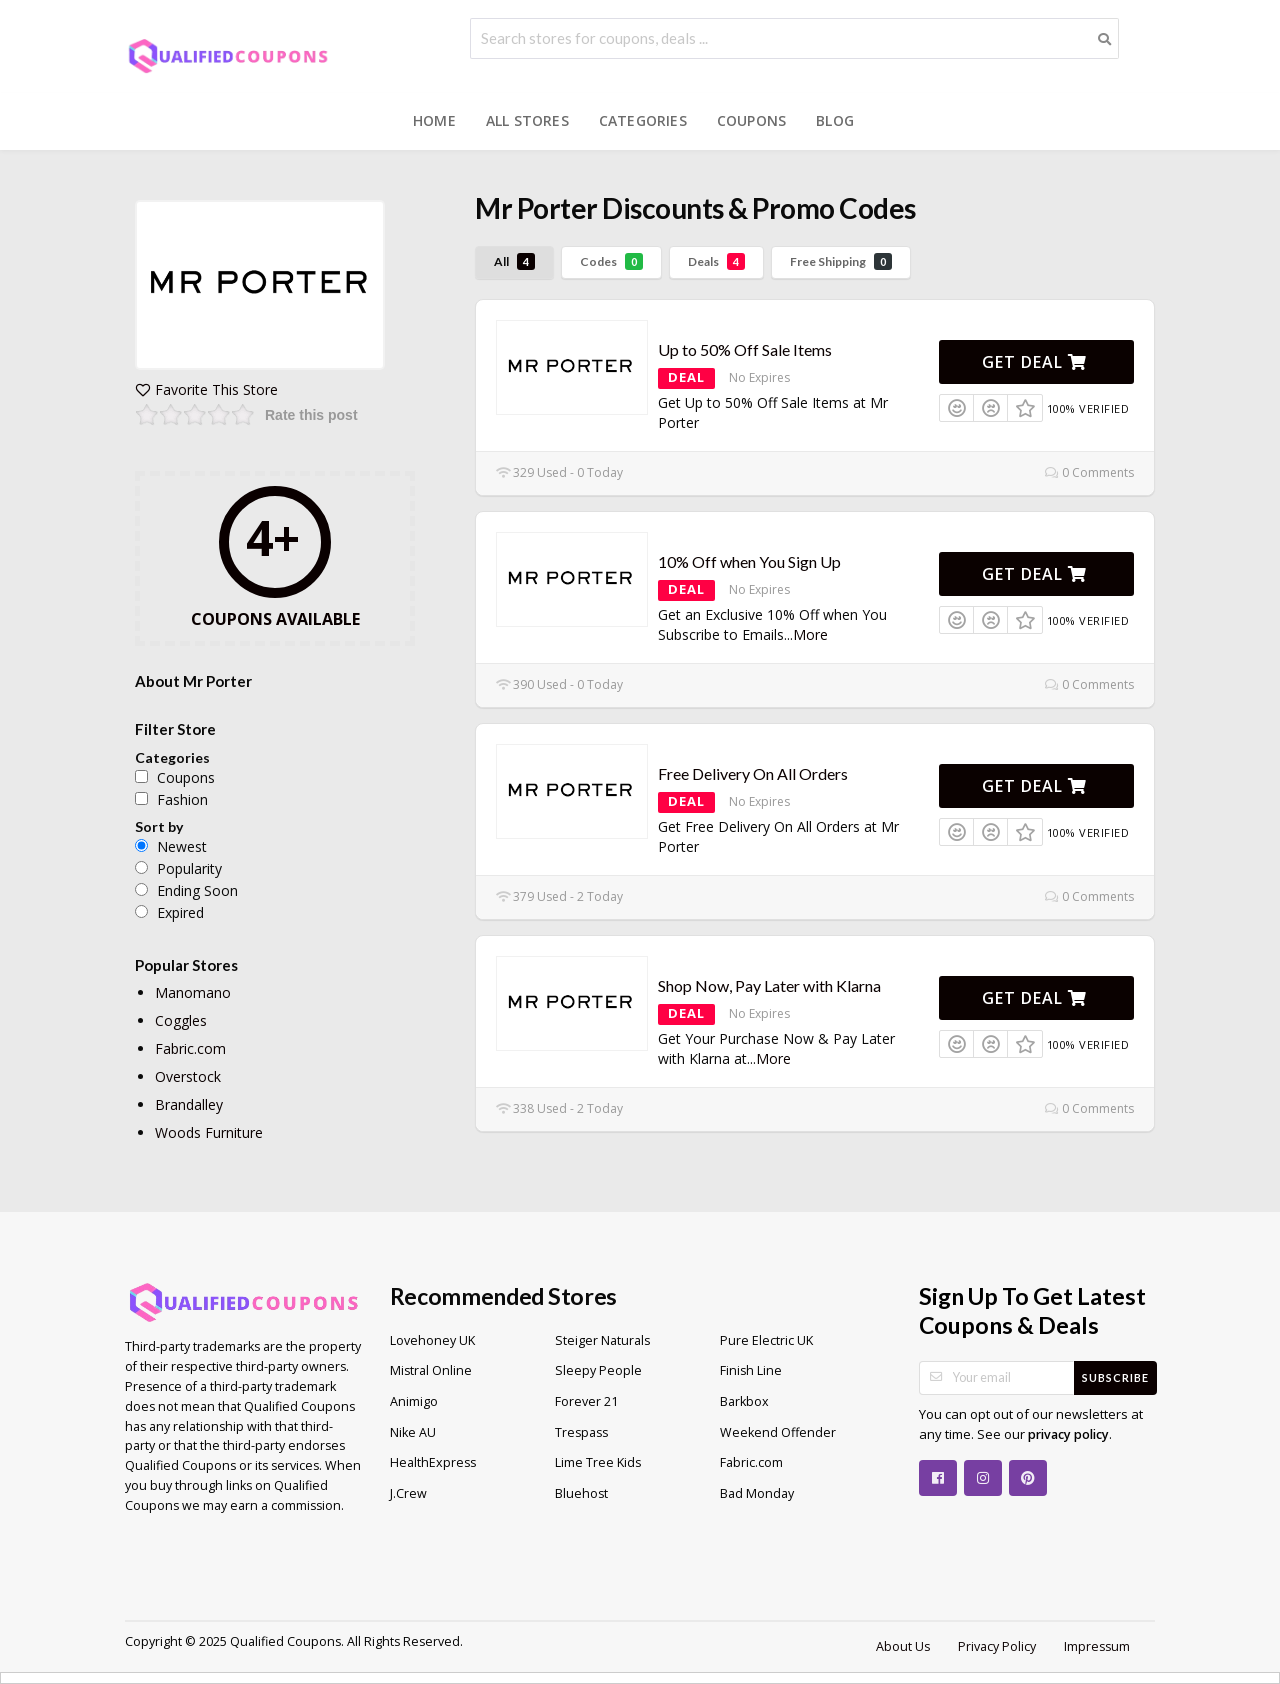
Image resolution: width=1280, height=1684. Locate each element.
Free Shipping (841, 261)
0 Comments (1089, 472)
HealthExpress (433, 1462)
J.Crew (408, 1493)
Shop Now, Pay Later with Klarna (769, 985)
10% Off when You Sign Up (749, 561)
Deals (716, 261)
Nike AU (413, 1432)
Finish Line (751, 1370)
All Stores (527, 120)
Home (434, 120)
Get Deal (1034, 362)
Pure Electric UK (766, 1340)
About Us (903, 1646)
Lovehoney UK (432, 1340)
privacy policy (1068, 1434)
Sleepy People (598, 1370)
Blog (835, 120)
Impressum (1097, 1646)
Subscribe (1115, 1377)
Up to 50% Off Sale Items (745, 349)
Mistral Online (431, 1370)
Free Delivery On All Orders (753, 773)
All (514, 261)
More (810, 634)
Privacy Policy (997, 1646)
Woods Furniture (209, 1132)
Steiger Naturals (602, 1340)
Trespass (581, 1432)
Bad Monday (757, 1493)
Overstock (188, 1076)
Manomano (193, 992)
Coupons (751, 120)
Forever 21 (586, 1401)
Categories (643, 120)
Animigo (414, 1401)
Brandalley (189, 1104)
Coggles (181, 1020)
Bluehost (581, 1493)
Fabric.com (190, 1048)
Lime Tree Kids (598, 1462)
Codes (611, 261)
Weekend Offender (778, 1432)
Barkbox (744, 1401)
